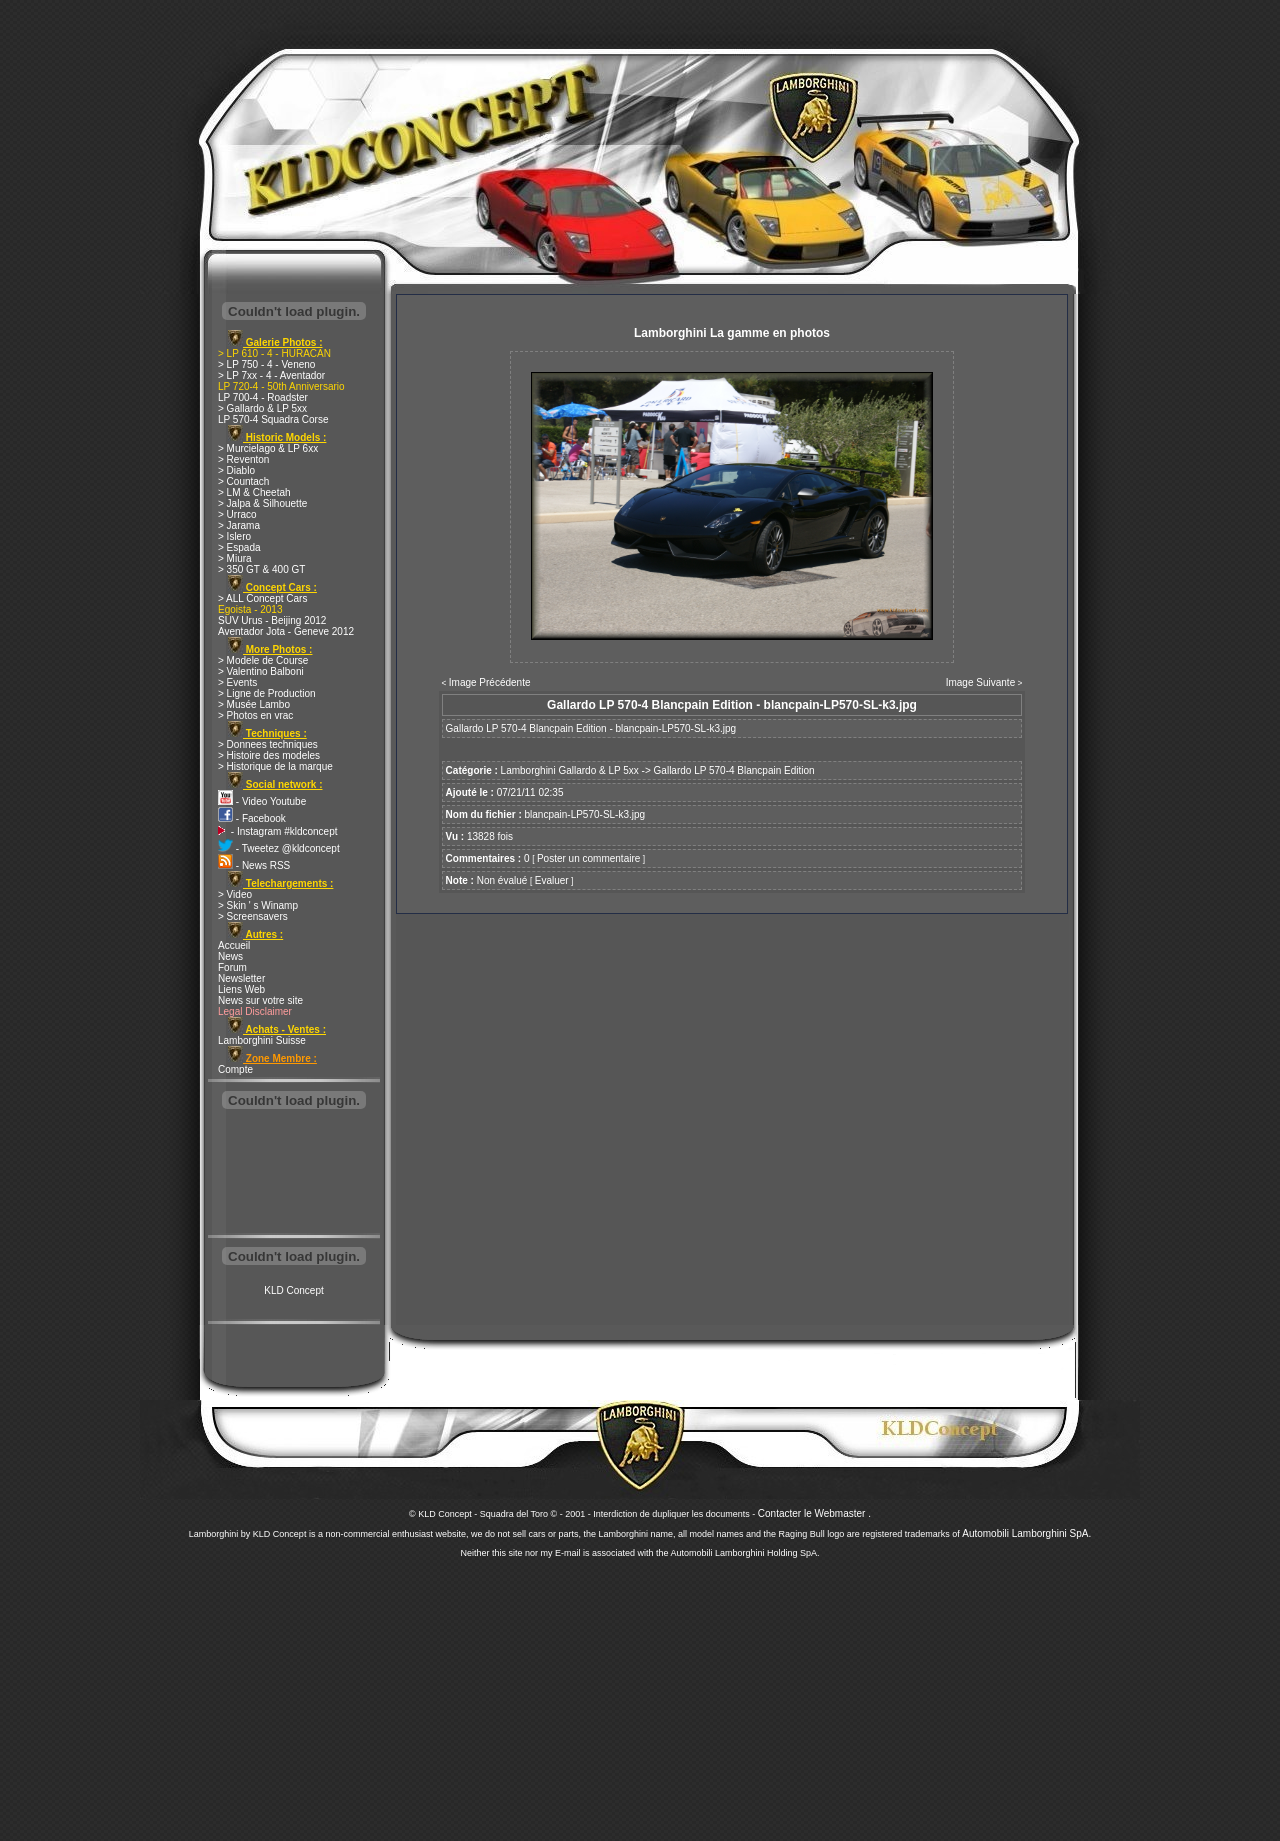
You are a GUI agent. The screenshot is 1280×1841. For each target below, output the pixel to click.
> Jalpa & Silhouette (262, 503)
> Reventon (243, 459)
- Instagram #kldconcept (278, 831)
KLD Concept (293, 1290)
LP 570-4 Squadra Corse (273, 419)
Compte (235, 1069)
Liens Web (241, 989)
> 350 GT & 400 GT (261, 569)
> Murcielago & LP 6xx (268, 448)
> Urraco (237, 514)
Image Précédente (490, 682)
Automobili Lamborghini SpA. (1026, 1533)
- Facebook (252, 818)
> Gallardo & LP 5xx (262, 408)
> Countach (243, 481)
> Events (237, 682)
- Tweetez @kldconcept (279, 848)
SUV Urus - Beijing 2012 (272, 620)
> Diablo (236, 470)
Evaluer (552, 880)
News (230, 956)
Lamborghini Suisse (262, 1040)
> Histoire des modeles (269, 755)
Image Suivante (981, 682)
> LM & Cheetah (254, 492)
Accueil (234, 945)
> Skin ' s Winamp (258, 905)
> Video (235, 894)
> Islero (234, 536)
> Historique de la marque (275, 766)
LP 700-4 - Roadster (263, 397)
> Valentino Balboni (261, 671)
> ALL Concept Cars (262, 598)
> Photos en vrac (255, 715)
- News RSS (254, 865)
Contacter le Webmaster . (814, 1513)
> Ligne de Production (267, 693)
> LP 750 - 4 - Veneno (266, 364)
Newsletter (241, 978)
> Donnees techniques (268, 744)
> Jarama (239, 525)
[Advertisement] (294, 1174)
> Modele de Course (263, 660)
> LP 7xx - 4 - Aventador (271, 375)
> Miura (235, 558)
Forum (232, 967)
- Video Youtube (262, 801)
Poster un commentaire (588, 858)
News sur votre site (260, 1000)
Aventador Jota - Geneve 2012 (286, 631)
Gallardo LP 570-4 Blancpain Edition (734, 770)
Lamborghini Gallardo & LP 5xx (570, 770)
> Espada (239, 547)
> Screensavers (253, 916)
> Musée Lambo (254, 704)
